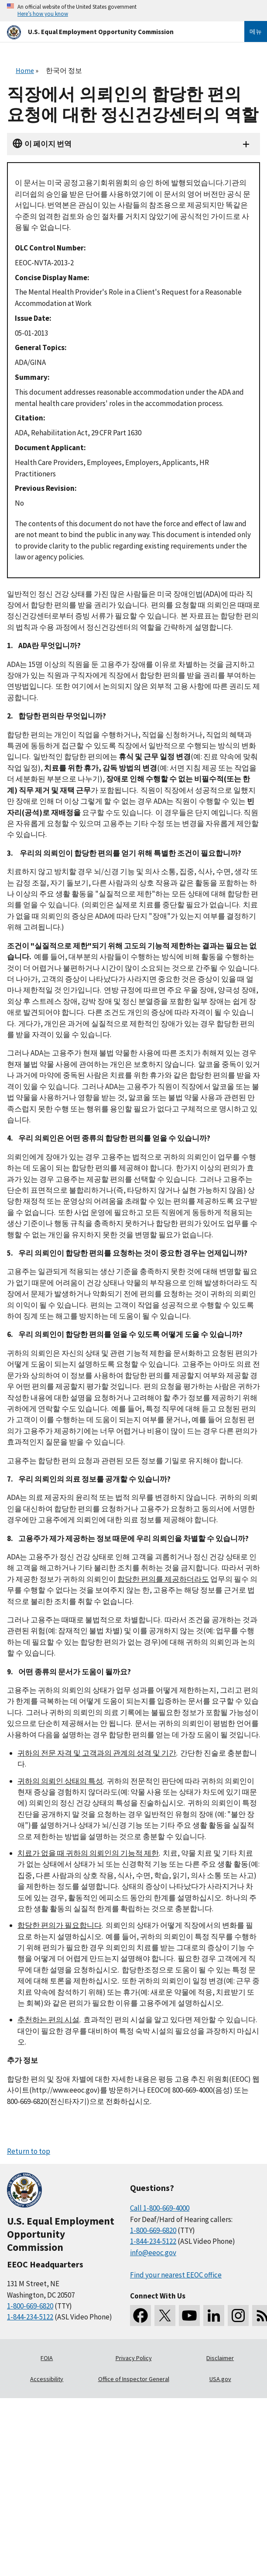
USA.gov (220, 2379)
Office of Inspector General (133, 2379)
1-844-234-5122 (30, 2317)
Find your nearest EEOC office (176, 2275)
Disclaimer (220, 2358)
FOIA (47, 2358)
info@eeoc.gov (153, 2252)
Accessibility (46, 2379)
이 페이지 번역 (48, 144)
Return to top (28, 2151)
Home (25, 70)
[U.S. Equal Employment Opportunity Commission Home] (115, 32)
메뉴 (256, 31)
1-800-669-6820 (30, 2306)
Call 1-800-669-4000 (159, 2208)
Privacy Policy (134, 2358)
